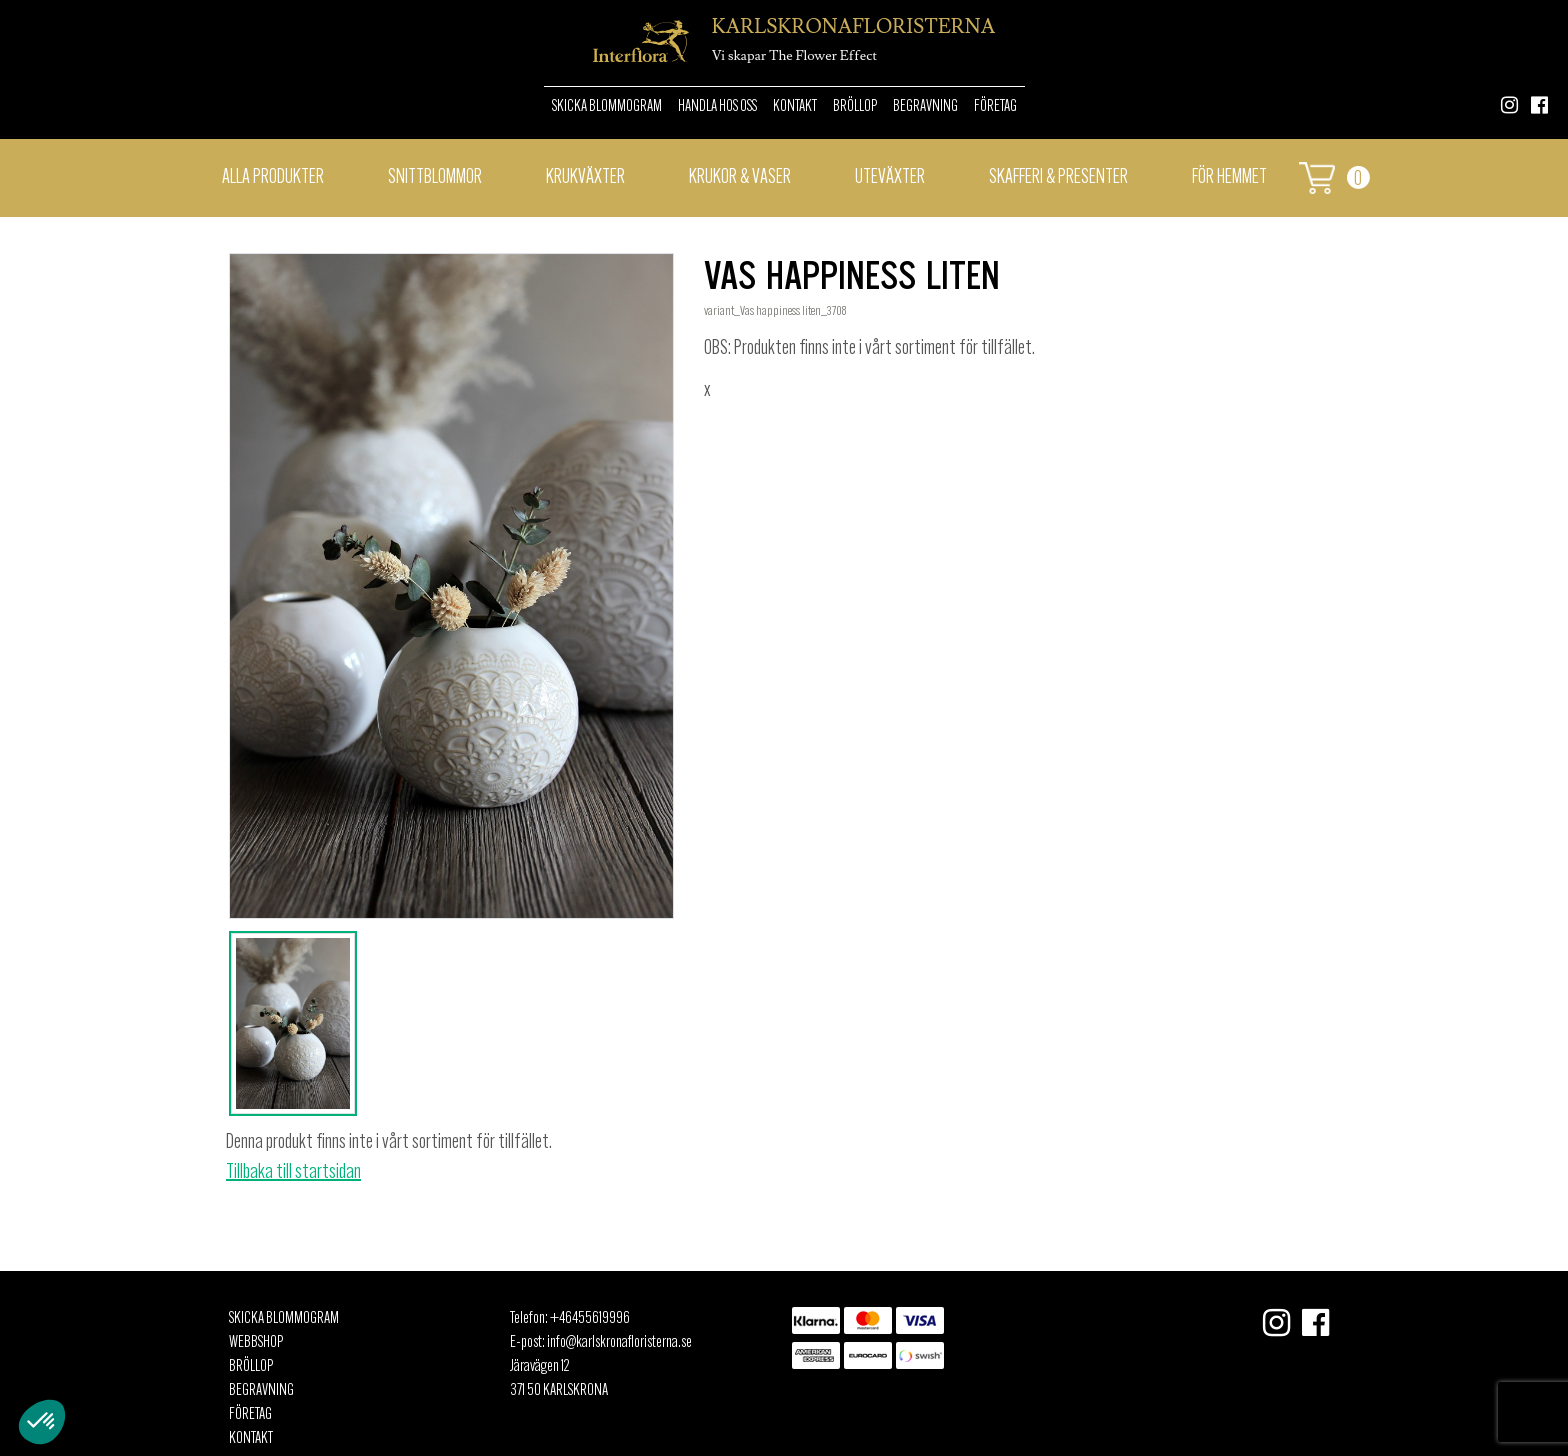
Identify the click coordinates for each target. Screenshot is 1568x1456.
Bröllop (855, 107)
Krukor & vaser (740, 178)
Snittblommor (435, 178)
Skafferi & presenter (1058, 178)
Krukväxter (585, 178)
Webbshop (256, 1343)
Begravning (925, 107)
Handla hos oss (717, 107)
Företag (995, 107)
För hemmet (1229, 178)
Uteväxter (890, 178)
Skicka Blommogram (607, 107)
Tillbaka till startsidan (293, 1173)
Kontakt (795, 107)
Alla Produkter (273, 178)
